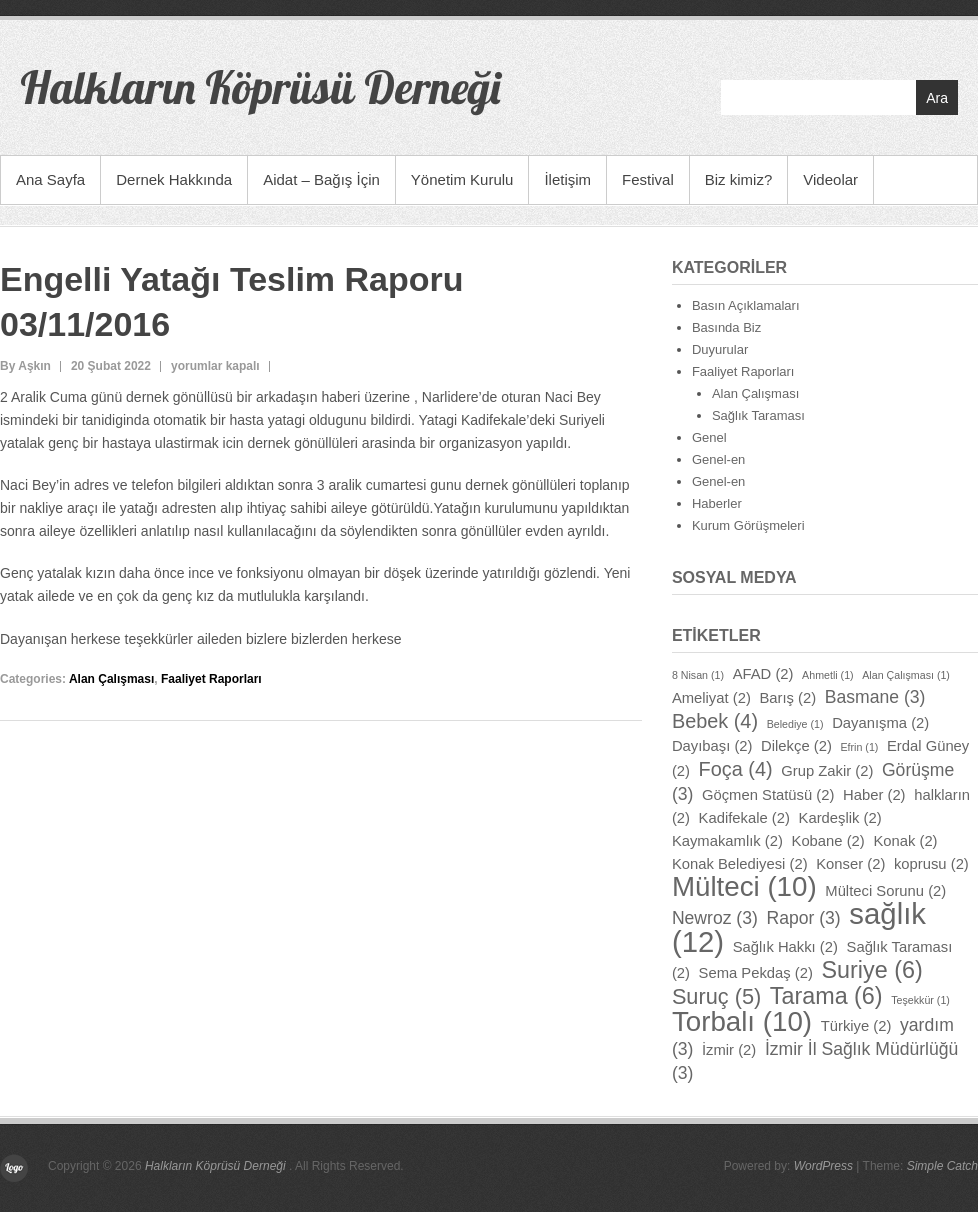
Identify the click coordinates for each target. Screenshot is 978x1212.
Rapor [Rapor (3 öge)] (803, 918)
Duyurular (720, 349)
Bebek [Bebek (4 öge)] (715, 721)
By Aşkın (25, 366)
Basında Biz (726, 327)
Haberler (717, 503)
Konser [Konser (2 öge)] (850, 864)
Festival (648, 179)
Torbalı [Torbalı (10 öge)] (742, 1021)
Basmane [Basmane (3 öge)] (875, 697)
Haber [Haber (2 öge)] (874, 795)
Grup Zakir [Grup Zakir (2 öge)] (827, 771)
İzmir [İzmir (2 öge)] (729, 1050)
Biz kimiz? (739, 179)
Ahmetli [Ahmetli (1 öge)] (828, 675)
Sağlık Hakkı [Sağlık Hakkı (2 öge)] (785, 947)
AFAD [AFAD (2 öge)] (763, 674)
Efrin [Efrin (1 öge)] (859, 747)
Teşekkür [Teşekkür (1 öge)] (920, 1000)
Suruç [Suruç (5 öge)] (716, 996)
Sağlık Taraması (758, 415)
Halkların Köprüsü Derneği (260, 87)
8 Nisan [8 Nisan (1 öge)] (698, 675)
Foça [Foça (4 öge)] (736, 769)
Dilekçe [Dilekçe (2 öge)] (796, 746)
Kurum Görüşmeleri (748, 525)
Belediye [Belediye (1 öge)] (795, 724)
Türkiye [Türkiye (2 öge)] (856, 1026)
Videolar (830, 179)
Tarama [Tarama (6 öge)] (826, 996)
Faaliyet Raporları (211, 679)
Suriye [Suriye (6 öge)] (872, 970)
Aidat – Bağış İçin (321, 179)
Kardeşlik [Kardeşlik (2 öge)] (840, 818)
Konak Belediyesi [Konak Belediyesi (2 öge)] (740, 864)
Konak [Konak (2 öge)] (905, 841)
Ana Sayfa (50, 179)
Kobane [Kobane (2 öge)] (828, 841)
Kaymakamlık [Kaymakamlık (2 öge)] (727, 841)
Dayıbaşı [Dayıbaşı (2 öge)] (712, 746)
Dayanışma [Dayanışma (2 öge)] (880, 723)
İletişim (567, 179)
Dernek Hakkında (174, 179)
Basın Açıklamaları (746, 305)
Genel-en (718, 459)
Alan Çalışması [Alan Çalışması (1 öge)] (906, 675)
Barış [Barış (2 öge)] (787, 698)
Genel (709, 437)
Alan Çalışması (111, 679)
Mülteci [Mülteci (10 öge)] (744, 886)
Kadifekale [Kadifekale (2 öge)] (744, 818)
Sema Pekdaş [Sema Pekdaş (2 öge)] (756, 973)
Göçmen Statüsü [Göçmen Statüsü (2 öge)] (768, 795)
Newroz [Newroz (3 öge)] (715, 918)
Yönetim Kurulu (462, 179)
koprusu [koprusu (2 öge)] (931, 864)
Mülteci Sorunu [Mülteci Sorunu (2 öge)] (885, 891)
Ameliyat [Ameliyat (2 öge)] (711, 698)
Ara (937, 98)
